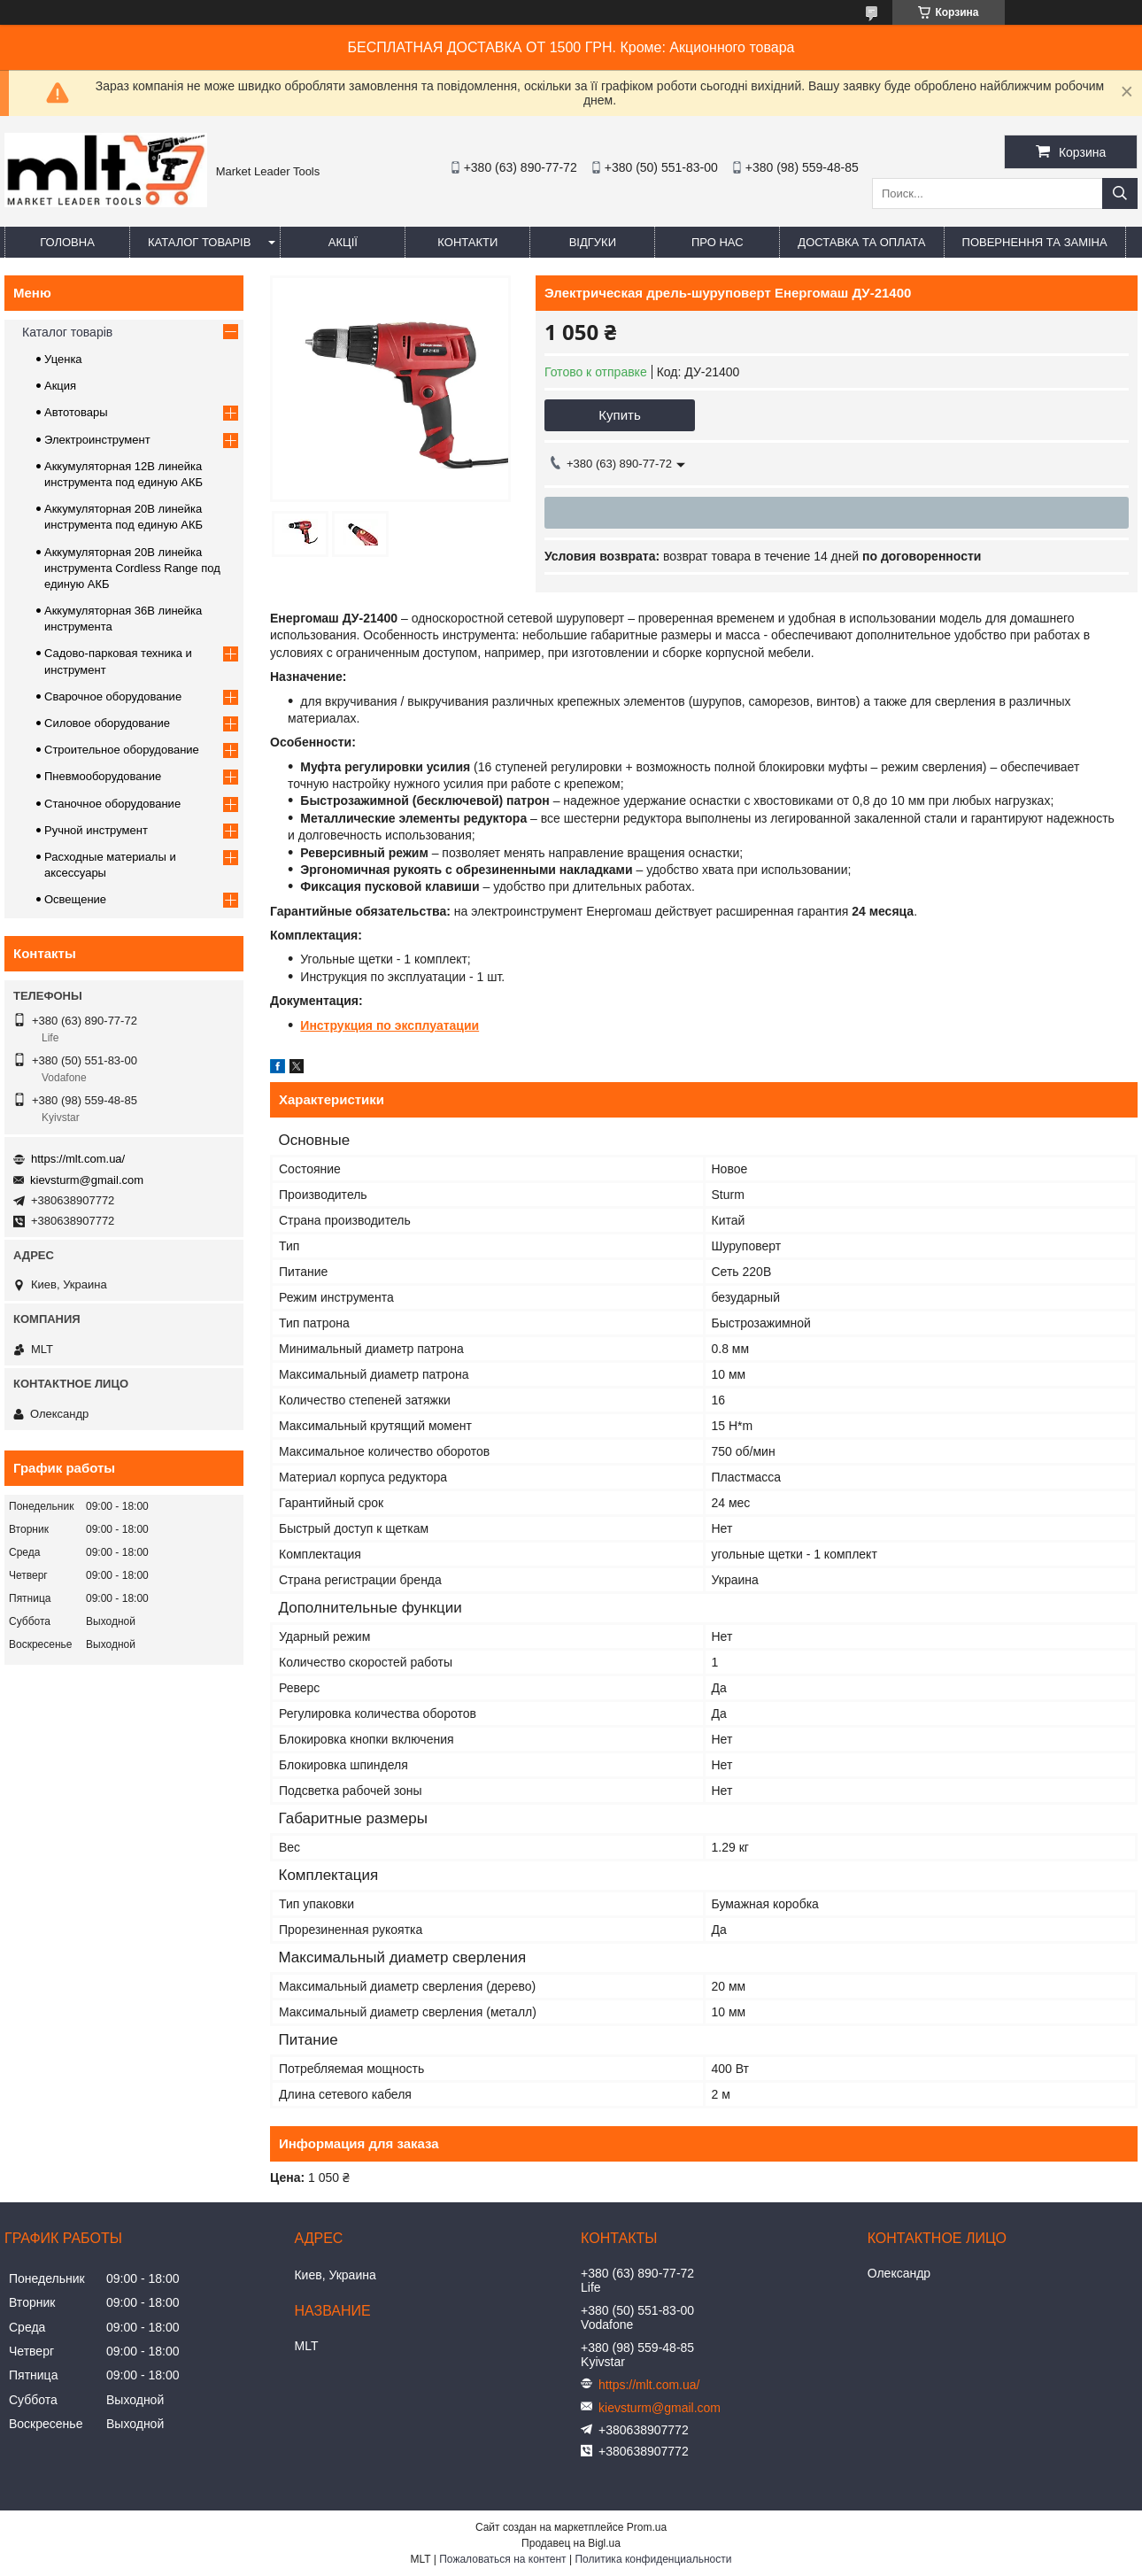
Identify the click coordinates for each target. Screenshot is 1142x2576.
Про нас (717, 242)
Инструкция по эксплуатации (389, 1025)
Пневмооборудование (102, 776)
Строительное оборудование (121, 749)
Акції (343, 242)
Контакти (467, 242)
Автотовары (76, 412)
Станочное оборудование (112, 803)
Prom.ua (647, 2527)
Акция (60, 385)
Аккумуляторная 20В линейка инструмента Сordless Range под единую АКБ (132, 568)
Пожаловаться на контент (502, 2559)
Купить (619, 414)
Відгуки (592, 242)
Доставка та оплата (861, 242)
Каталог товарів (199, 242)
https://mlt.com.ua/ (78, 1158)
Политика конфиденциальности (653, 2559)
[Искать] (1120, 193)
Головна (67, 242)
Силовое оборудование (107, 723)
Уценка (63, 359)
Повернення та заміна (1034, 242)
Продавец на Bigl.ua (571, 2543)
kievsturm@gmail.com (86, 1180)
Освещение (75, 899)
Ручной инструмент (96, 830)
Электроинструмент (97, 439)
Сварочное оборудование (112, 696)
